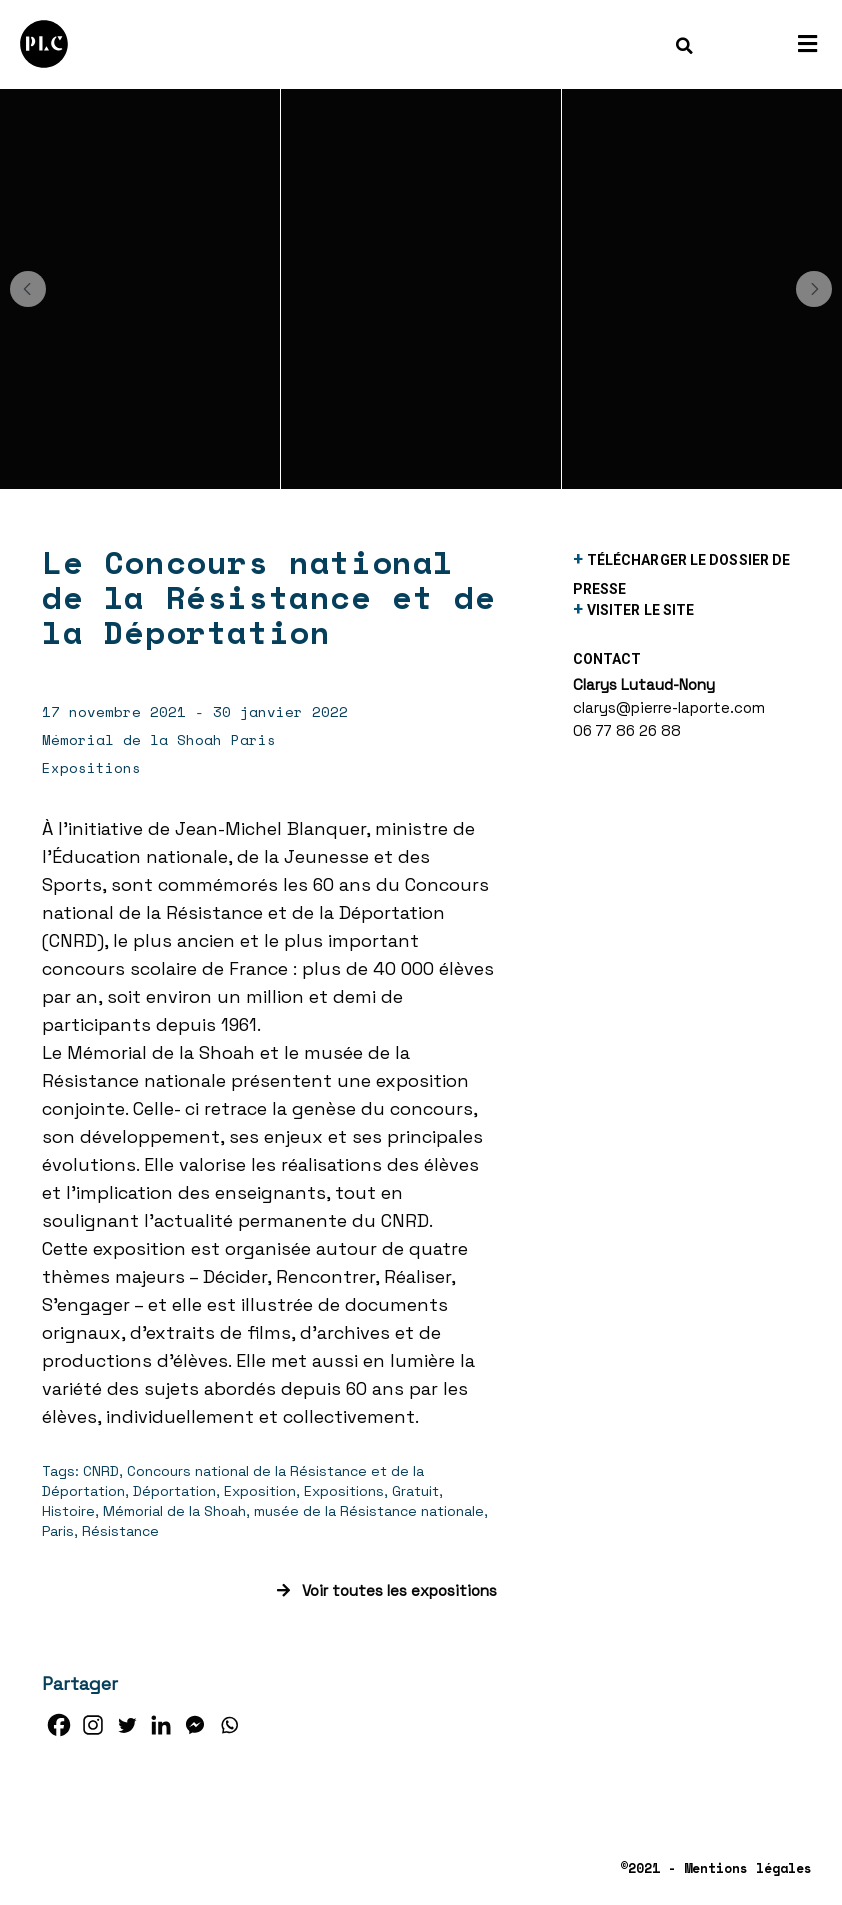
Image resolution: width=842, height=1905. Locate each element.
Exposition (260, 1491)
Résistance (120, 1531)
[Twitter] (127, 1725)
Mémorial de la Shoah (174, 1511)
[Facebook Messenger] (195, 1725)
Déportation (174, 1491)
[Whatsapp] (229, 1725)
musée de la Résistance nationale (369, 1511)
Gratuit (415, 1491)
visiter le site (641, 610)
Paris (58, 1531)
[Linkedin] (161, 1725)
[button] (28, 289)
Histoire (68, 1511)
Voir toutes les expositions (387, 1590)
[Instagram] (93, 1725)
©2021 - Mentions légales (716, 1868)
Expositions (344, 1491)
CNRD (101, 1471)
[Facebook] (59, 1725)
